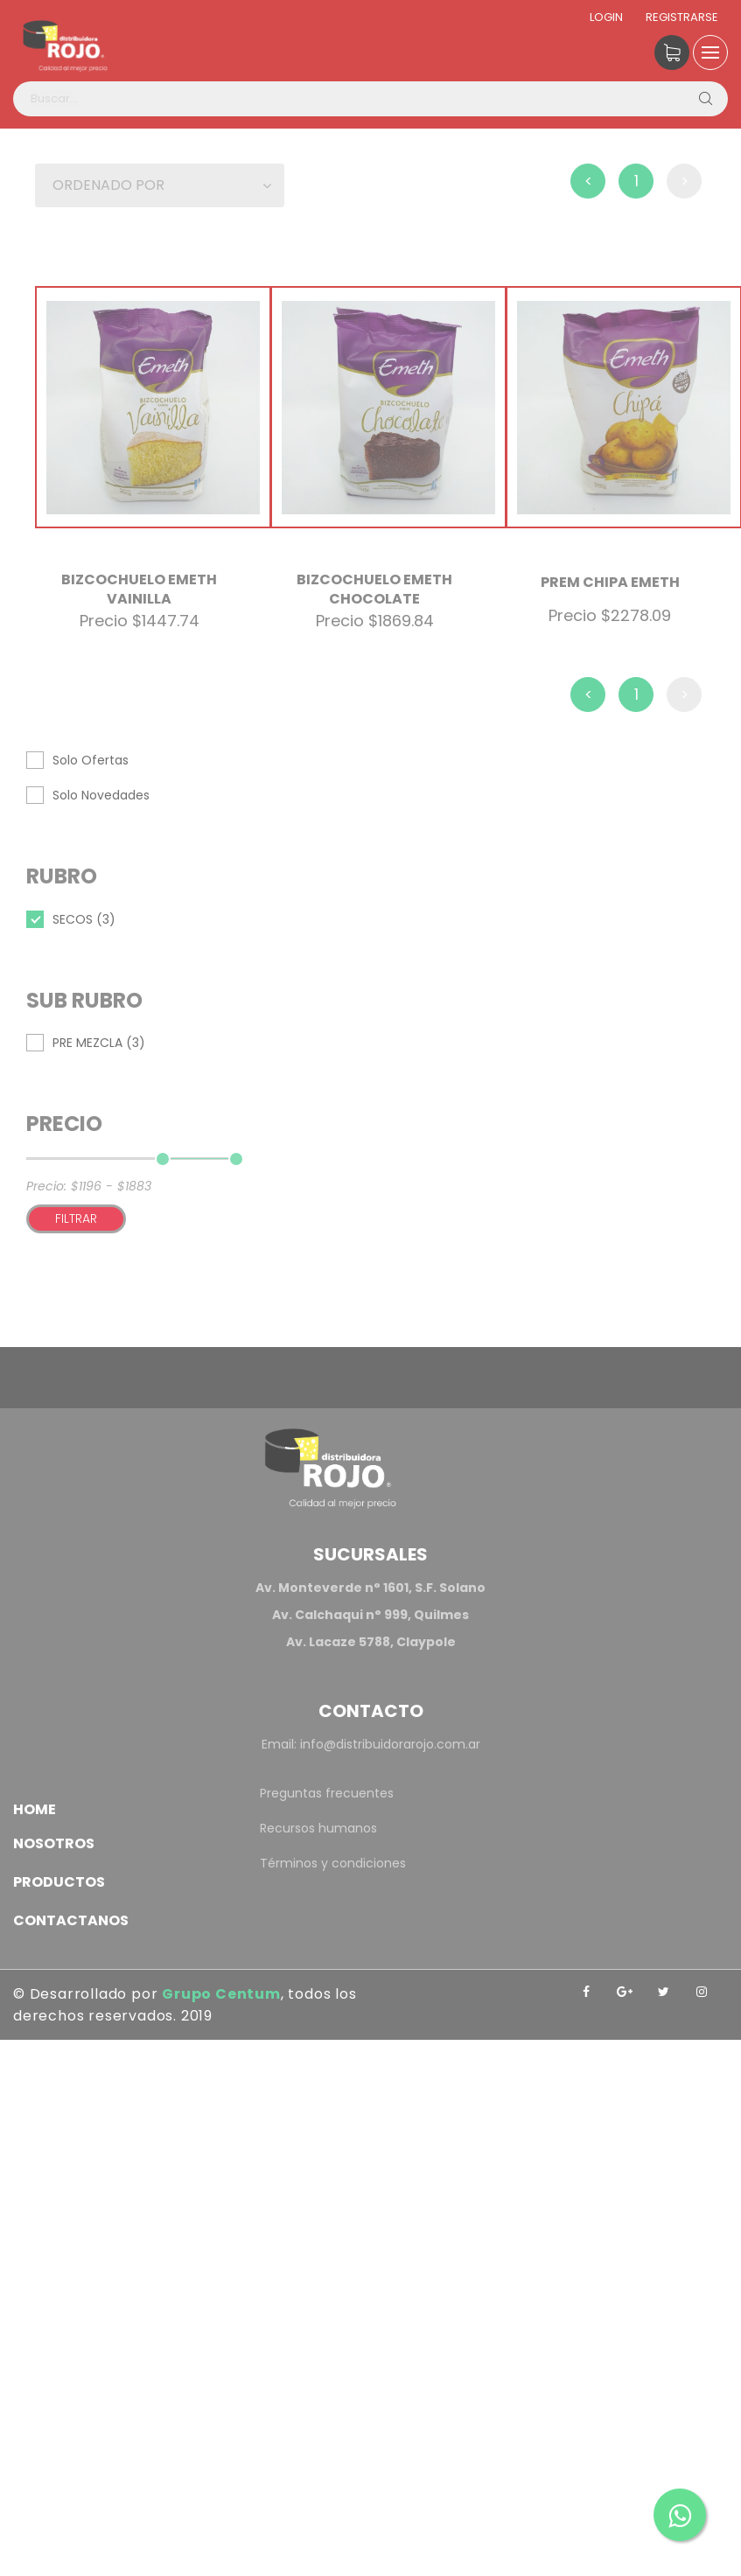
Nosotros (53, 1843)
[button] (159, 185)
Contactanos (71, 1920)
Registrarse (682, 17)
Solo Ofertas (90, 760)
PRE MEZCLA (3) (98, 1042)
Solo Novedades (101, 795)
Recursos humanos (318, 1828)
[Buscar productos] (370, 98)
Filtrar (76, 1218)
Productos (59, 1882)
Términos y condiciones (333, 1863)
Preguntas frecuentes (327, 1793)
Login (606, 17)
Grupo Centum (221, 1994)
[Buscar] (705, 99)
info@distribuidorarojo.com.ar (390, 1744)
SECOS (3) (83, 919)
